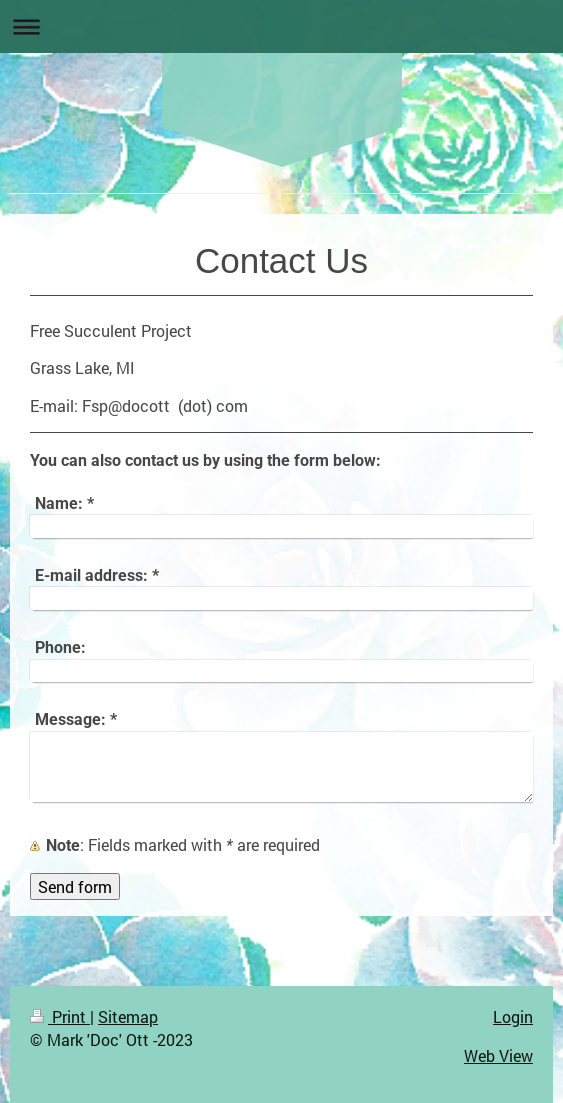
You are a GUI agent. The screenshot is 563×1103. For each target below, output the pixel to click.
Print (60, 1016)
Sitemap (128, 1016)
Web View (498, 1055)
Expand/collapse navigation (281, 26)
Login (513, 1016)
